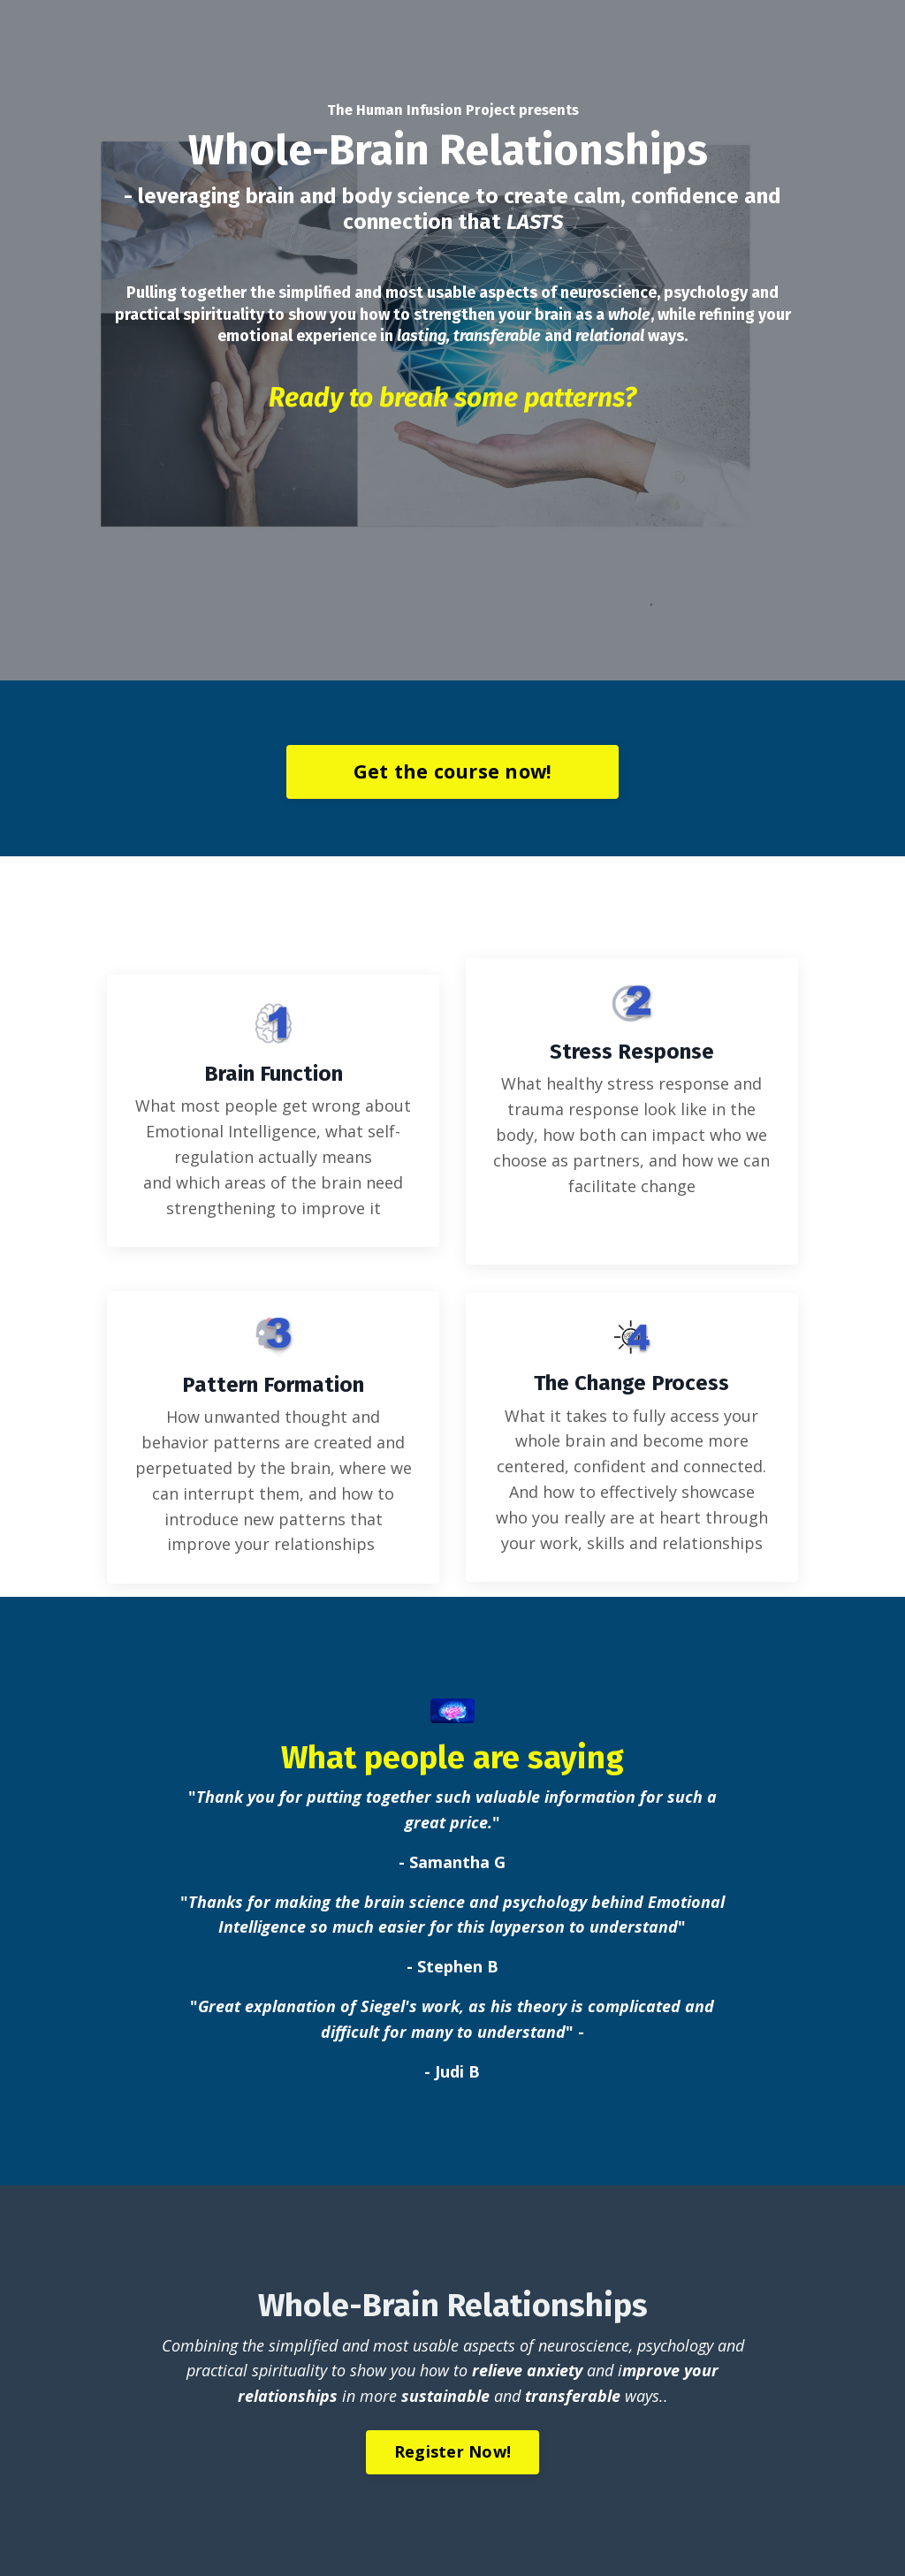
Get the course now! (453, 771)
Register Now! (452, 2451)
